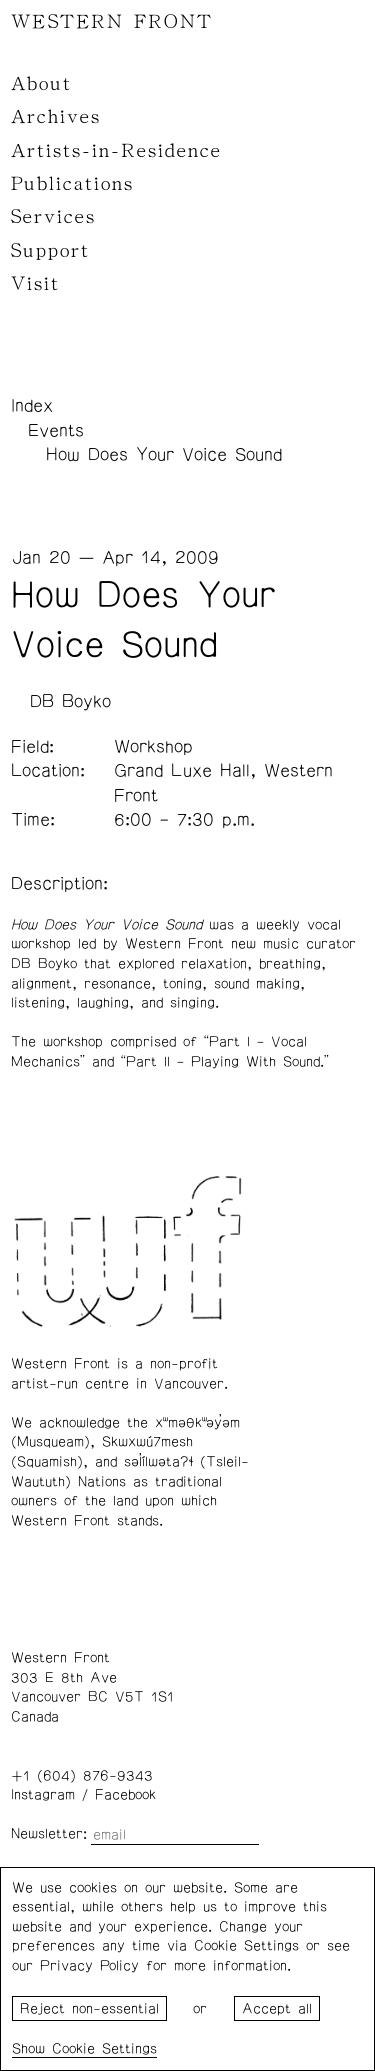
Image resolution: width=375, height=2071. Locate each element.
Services (53, 217)
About (41, 84)
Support (50, 251)
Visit (35, 284)
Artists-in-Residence (116, 151)
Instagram (43, 1795)
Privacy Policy (89, 1966)
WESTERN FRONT (112, 22)
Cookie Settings (104, 2049)
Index (32, 406)
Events (56, 431)
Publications (72, 184)
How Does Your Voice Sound (164, 455)
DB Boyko (70, 702)
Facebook (125, 1795)
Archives (56, 117)
